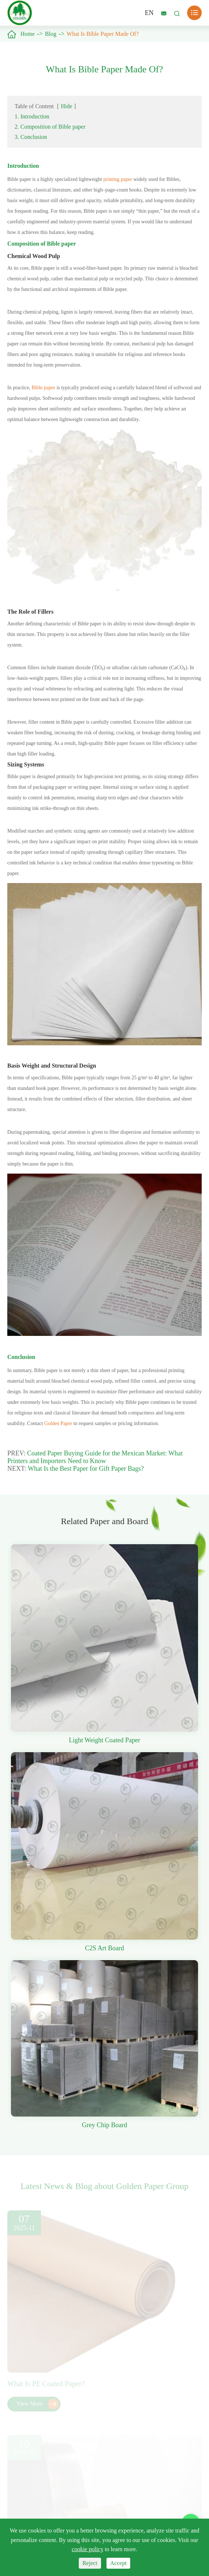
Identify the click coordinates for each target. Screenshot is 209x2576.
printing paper (117, 179)
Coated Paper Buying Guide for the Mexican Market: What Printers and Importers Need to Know (95, 1457)
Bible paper (43, 387)
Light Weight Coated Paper (104, 1740)
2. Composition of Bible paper (50, 127)
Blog (50, 34)
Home (27, 34)
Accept (118, 2563)
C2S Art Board (104, 1948)
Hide (66, 106)
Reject (89, 2563)
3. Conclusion (31, 137)
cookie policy (88, 2549)
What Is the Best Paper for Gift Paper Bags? (86, 1468)
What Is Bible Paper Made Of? (103, 34)
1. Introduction (32, 116)
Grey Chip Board (104, 2125)
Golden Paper (58, 1423)
